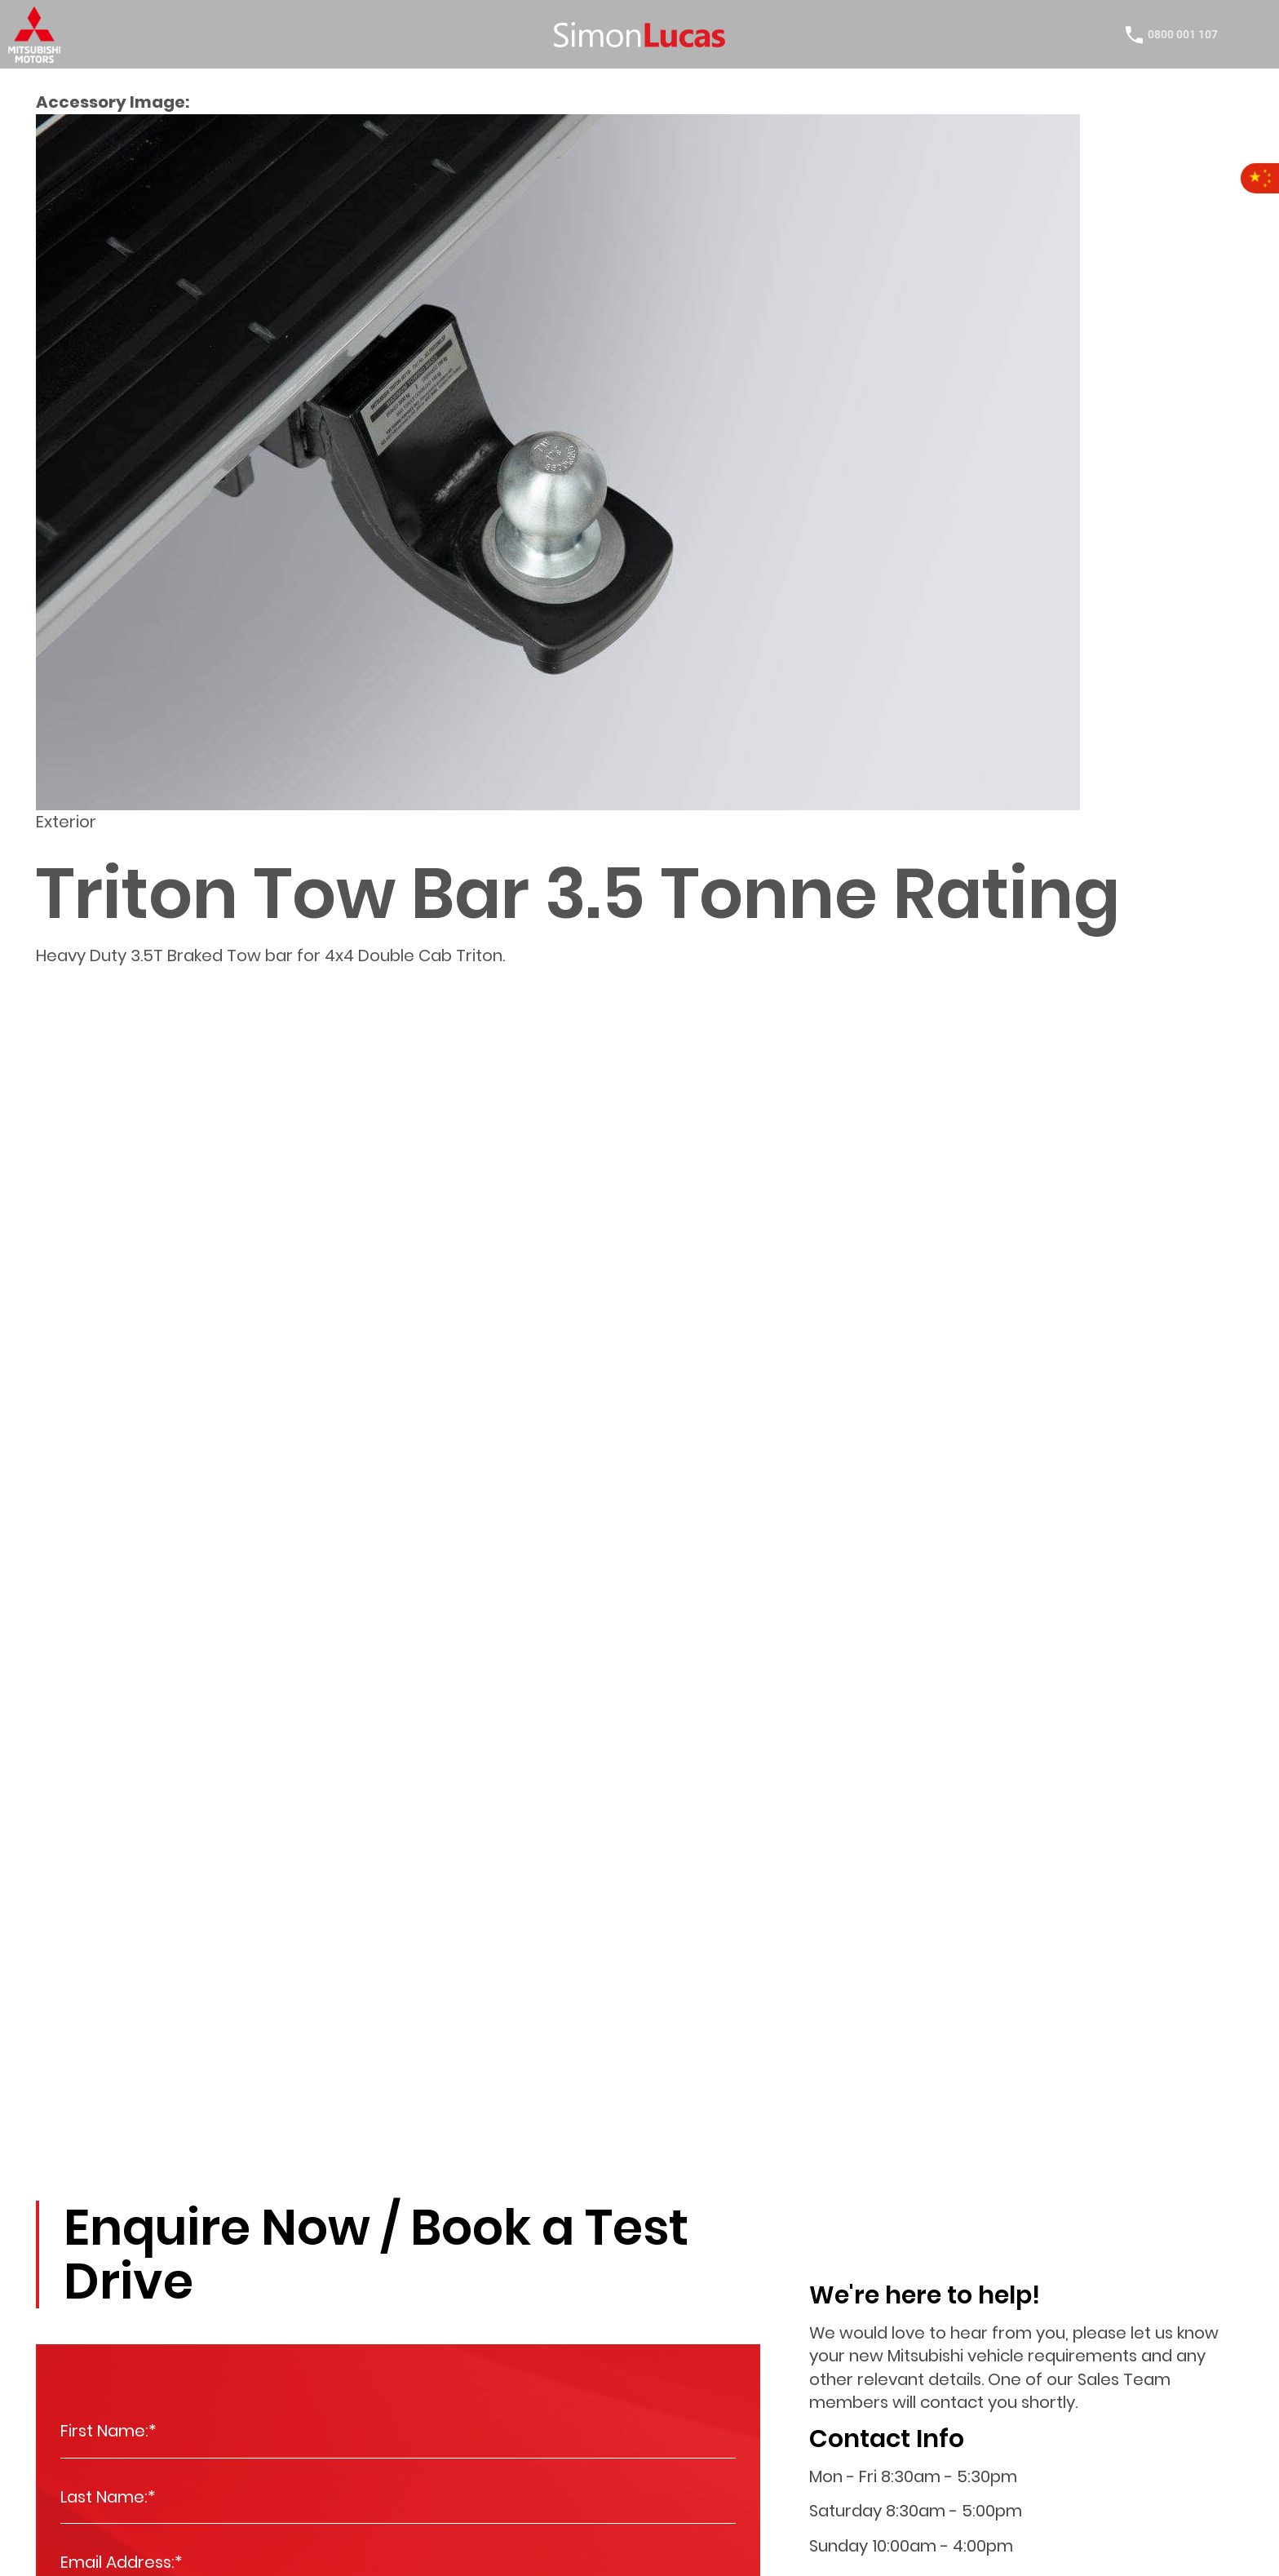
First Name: (108, 2431)
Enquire (61, 2149)
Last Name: (108, 2497)
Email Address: (121, 2562)
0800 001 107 (1169, 37)
